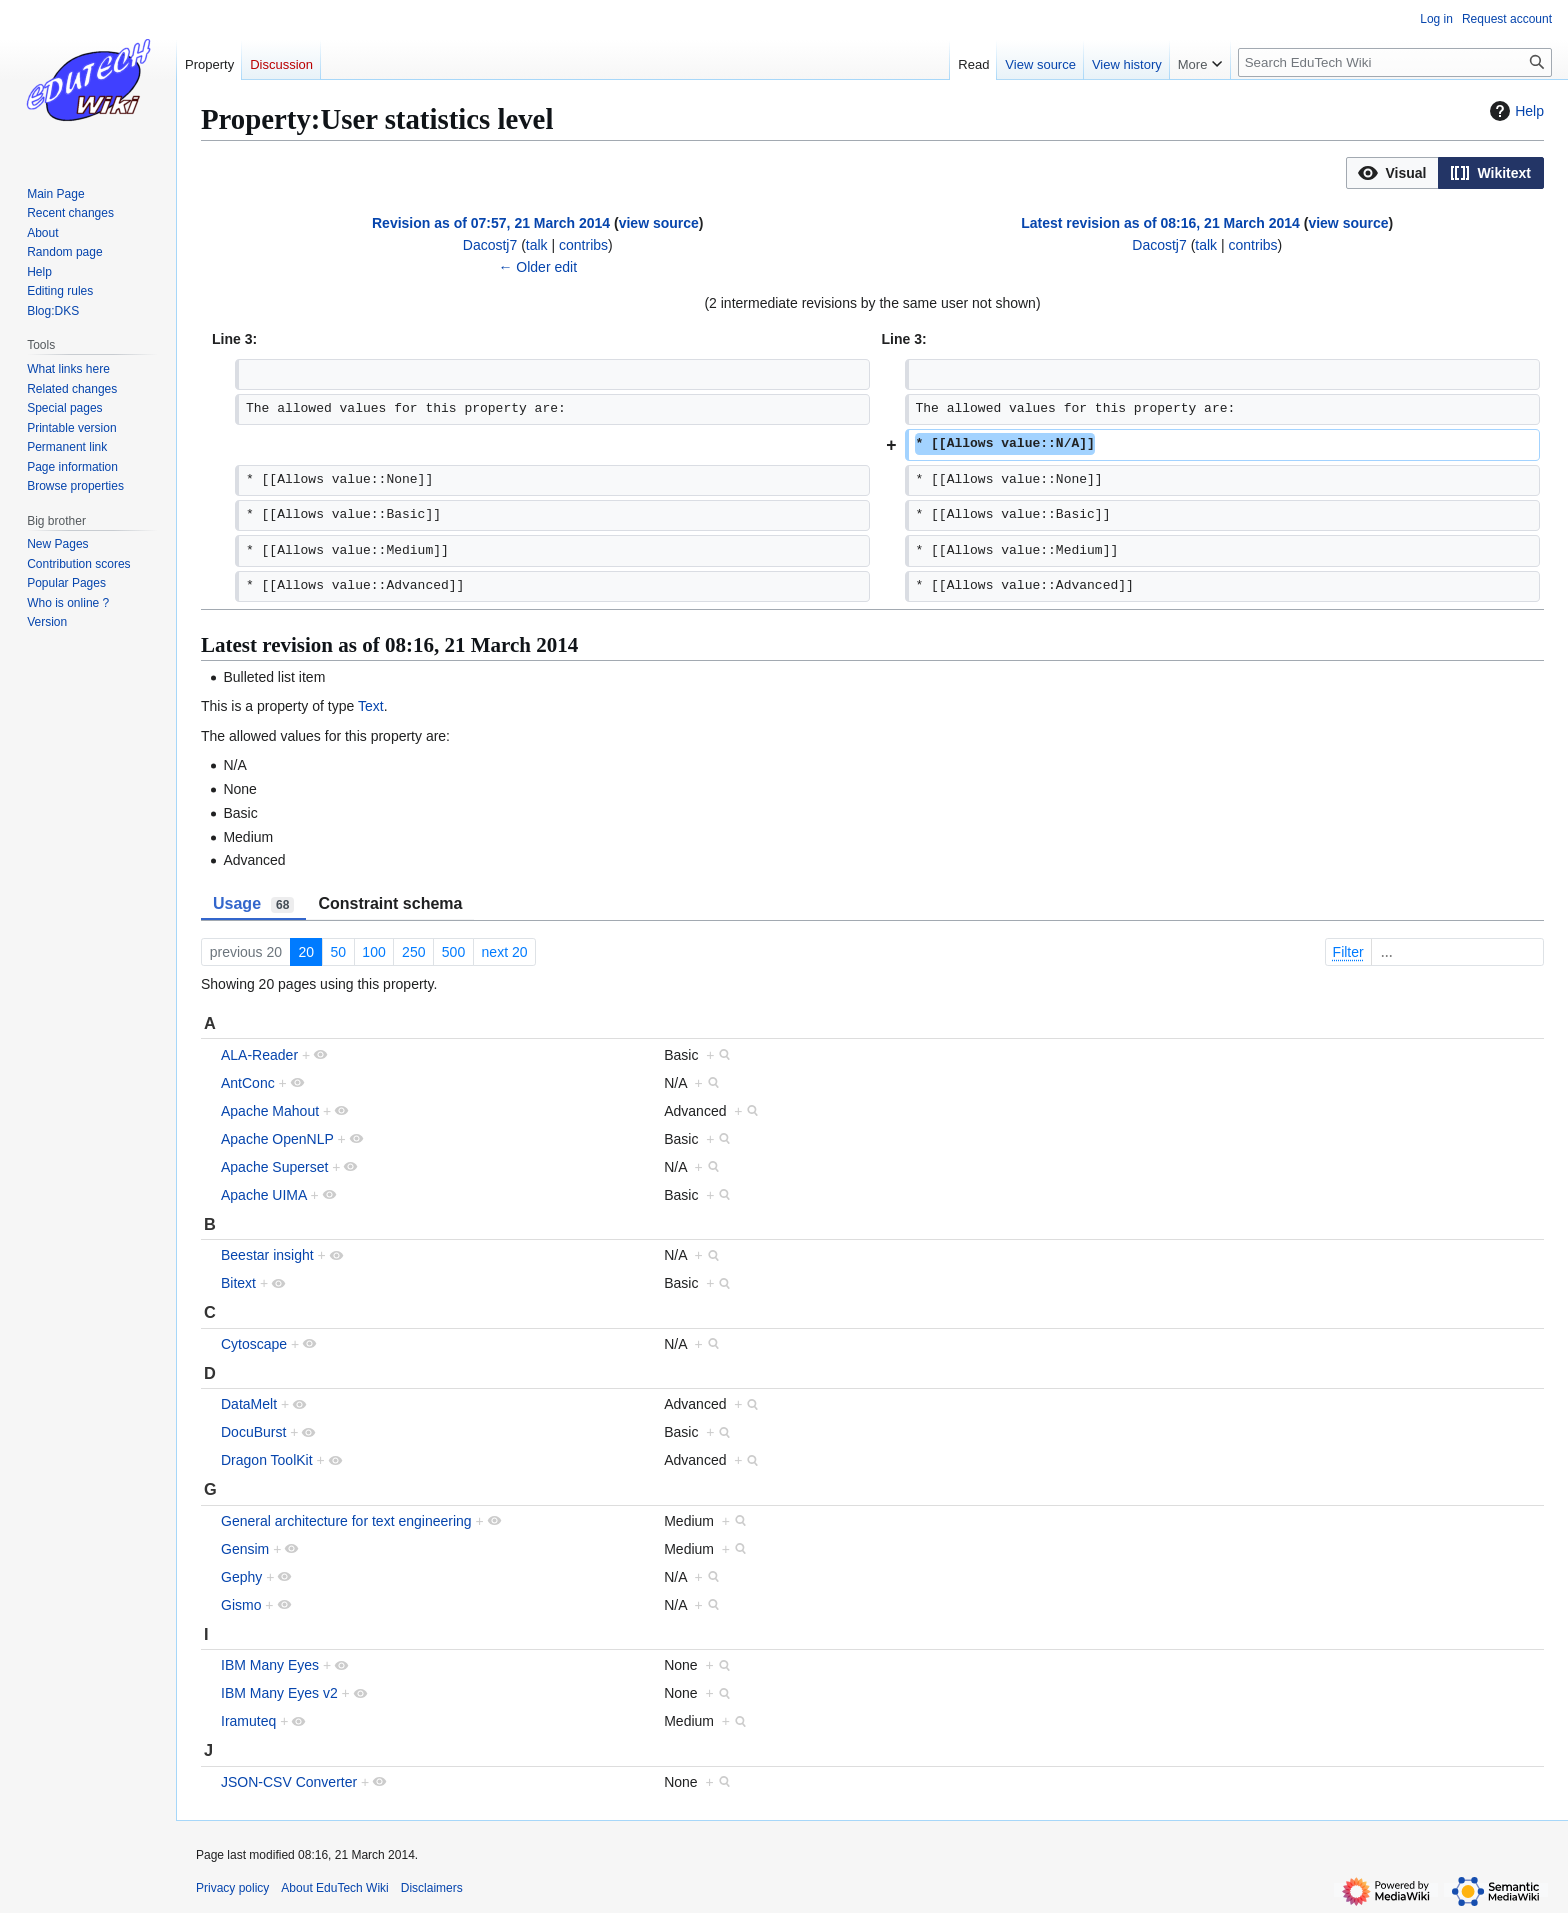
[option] (1392, 172)
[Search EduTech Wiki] (1395, 62)
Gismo (241, 1605)
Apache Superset (274, 1167)
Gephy (241, 1577)
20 (306, 952)
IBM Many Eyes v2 (279, 1693)
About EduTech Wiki (334, 1888)
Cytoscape (254, 1344)
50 (338, 952)
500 (453, 952)
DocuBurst (253, 1432)
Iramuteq (248, 1721)
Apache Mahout (270, 1111)
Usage (253, 904)
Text (371, 706)
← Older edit (537, 267)
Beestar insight (267, 1255)
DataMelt (249, 1404)
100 (373, 952)
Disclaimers (432, 1888)
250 (413, 952)
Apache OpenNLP (277, 1139)
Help (1514, 111)
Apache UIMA (264, 1195)
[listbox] (1445, 173)
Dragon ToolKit (267, 1460)
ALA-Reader (259, 1055)
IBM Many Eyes (270, 1665)
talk (537, 245)
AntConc (248, 1083)
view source (659, 223)
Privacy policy (232, 1888)
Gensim (245, 1549)
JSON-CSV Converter (289, 1782)
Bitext (238, 1283)
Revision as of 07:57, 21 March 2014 (491, 223)
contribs (583, 245)
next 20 (505, 952)
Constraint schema (390, 903)
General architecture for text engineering (346, 1521)
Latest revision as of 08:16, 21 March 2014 (1160, 223)
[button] (1392, 173)
